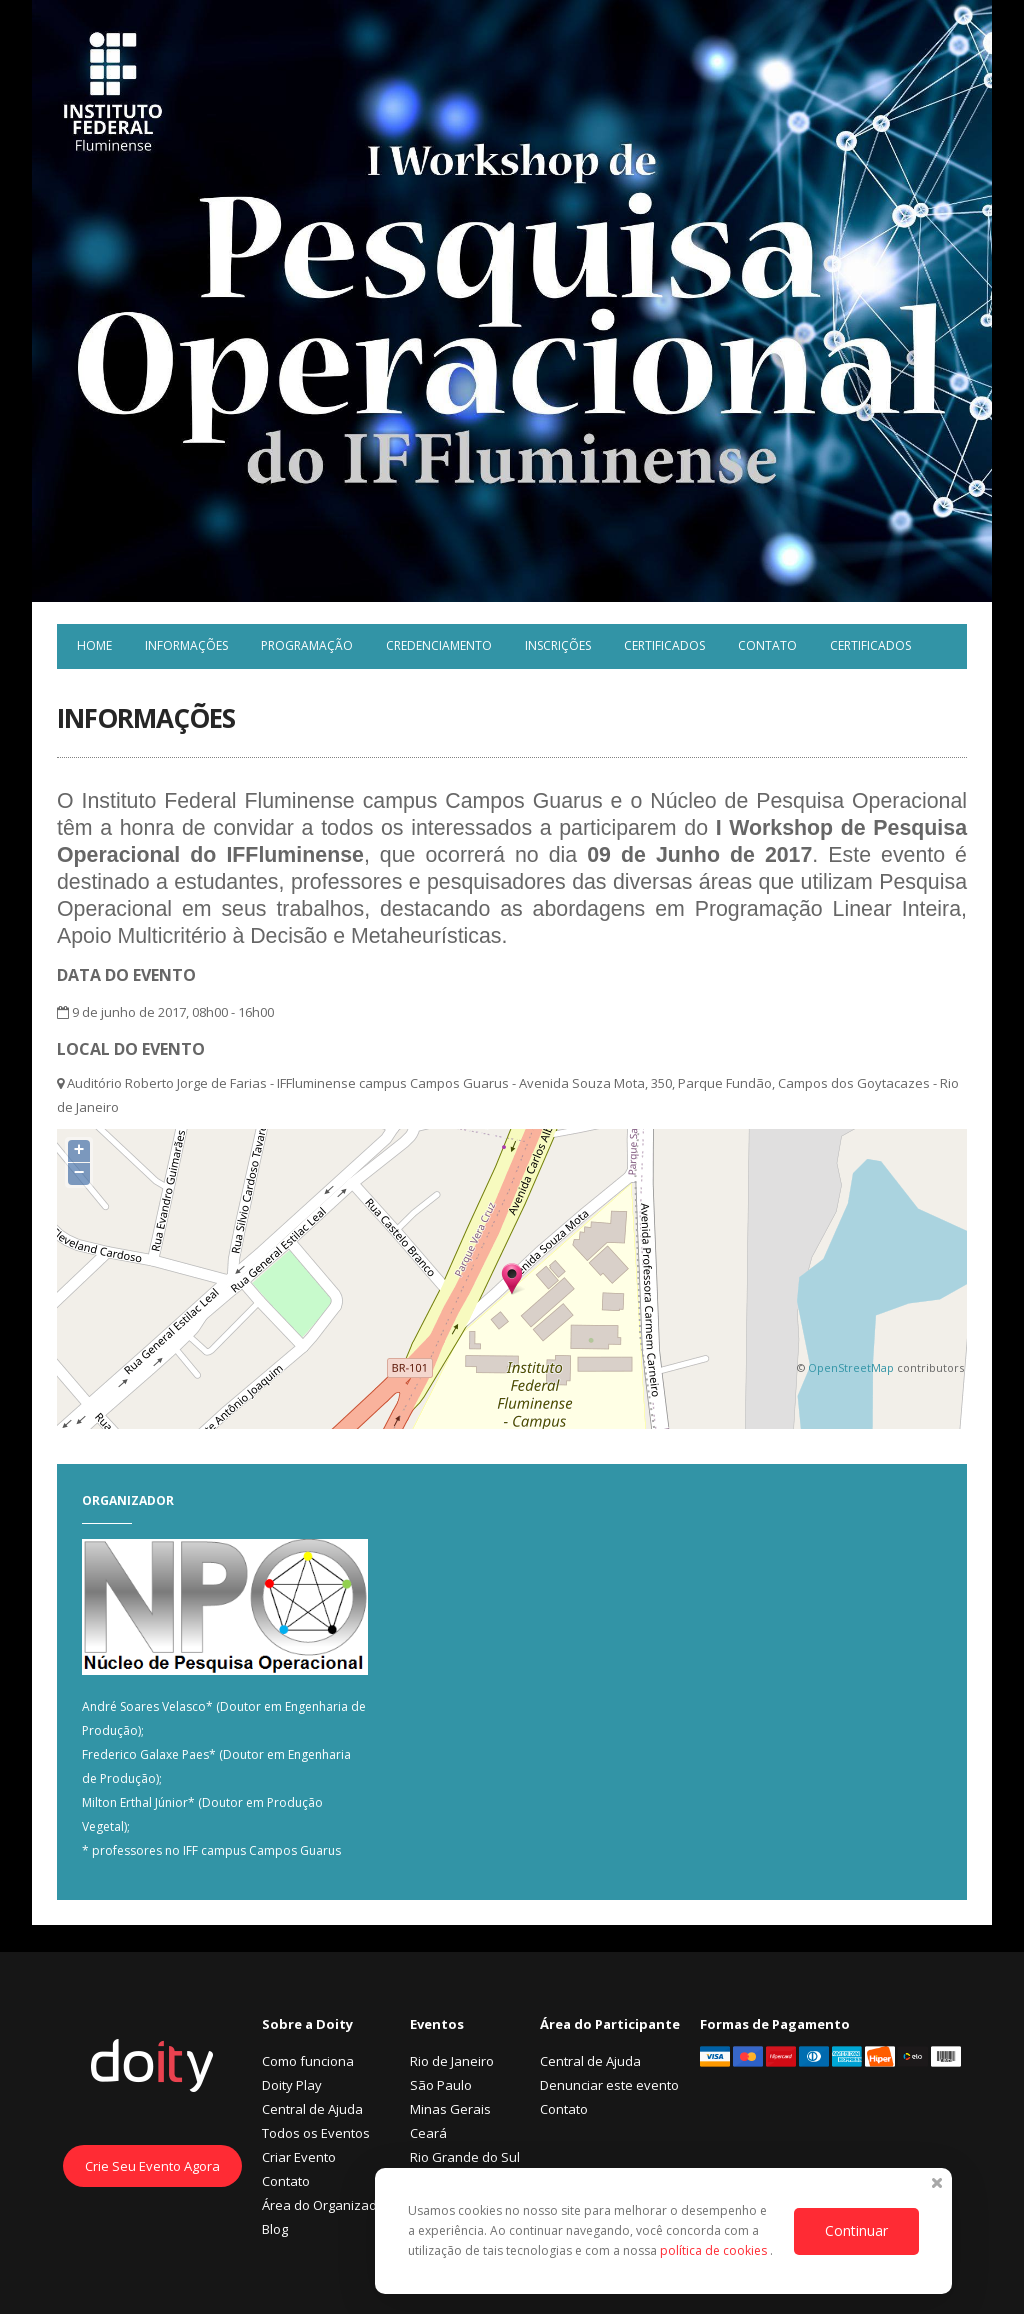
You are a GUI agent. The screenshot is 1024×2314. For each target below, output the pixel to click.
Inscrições (558, 645)
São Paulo (441, 2085)
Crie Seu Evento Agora (152, 2166)
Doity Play (292, 2085)
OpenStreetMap (851, 1367)
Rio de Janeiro (452, 2061)
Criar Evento (299, 2157)
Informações (186, 645)
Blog (275, 2229)
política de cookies (715, 2250)
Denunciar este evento (609, 2085)
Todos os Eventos (316, 2133)
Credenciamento (439, 645)
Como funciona (308, 2061)
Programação (307, 645)
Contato (767, 645)
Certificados (664, 645)
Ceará (428, 2133)
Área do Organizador (326, 2205)
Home (94, 645)
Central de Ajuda (312, 2109)
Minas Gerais (450, 2109)
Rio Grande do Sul (465, 2157)
